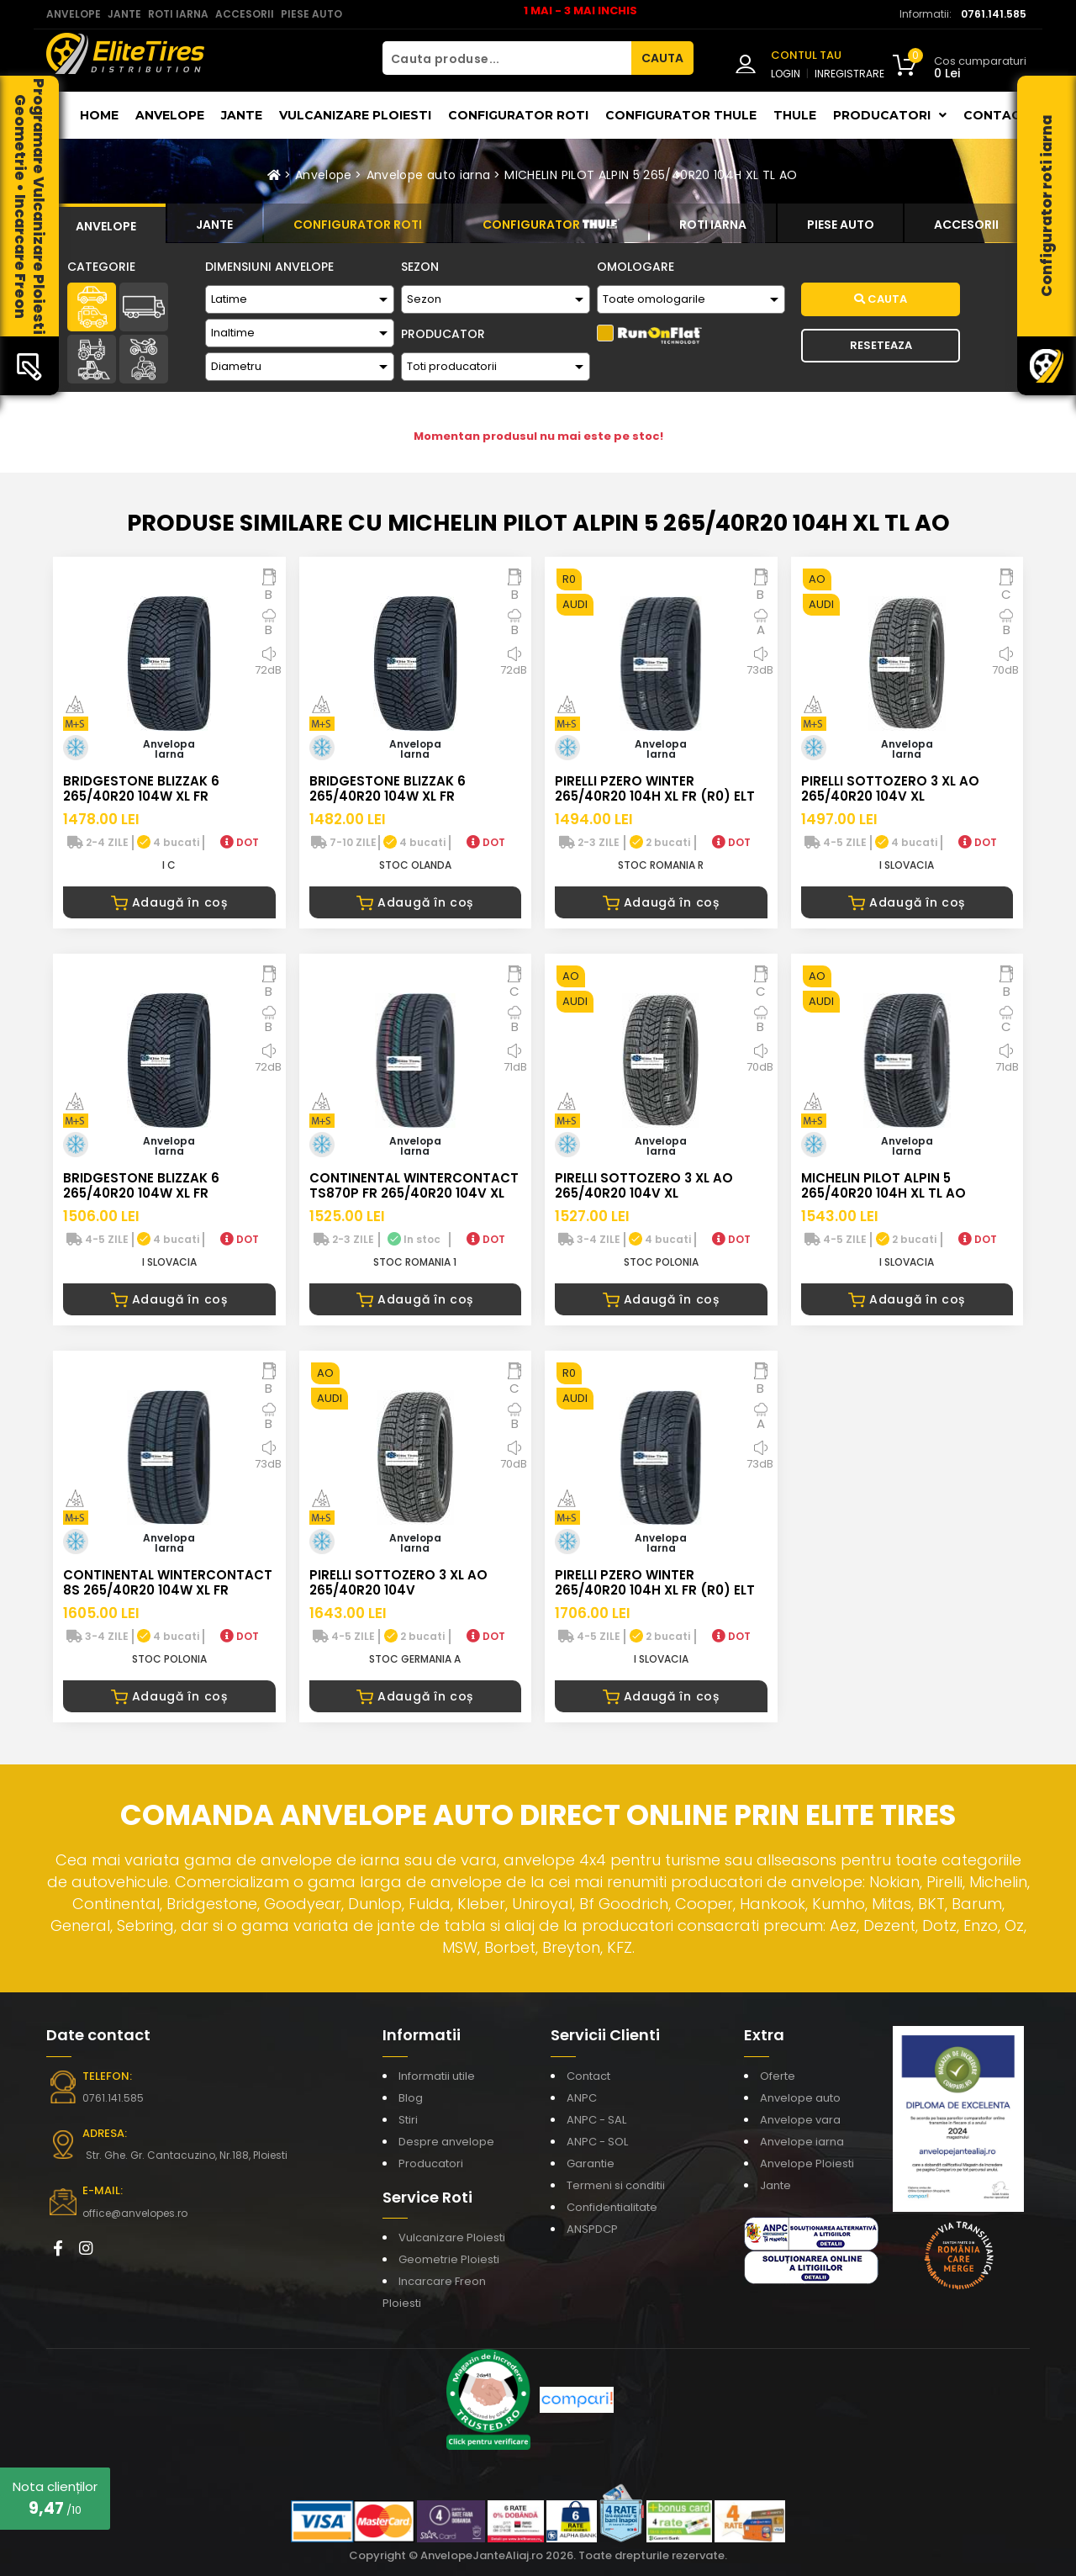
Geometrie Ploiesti (448, 2259)
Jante (241, 115)
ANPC (582, 2098)
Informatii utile (436, 2076)
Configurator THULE (681, 115)
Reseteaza (881, 345)
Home (99, 115)
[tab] (106, 224)
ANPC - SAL (596, 2120)
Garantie (590, 2163)
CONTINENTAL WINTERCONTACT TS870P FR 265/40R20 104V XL (414, 1185)
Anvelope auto (800, 2098)
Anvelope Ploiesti (807, 2163)
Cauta (880, 299)
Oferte (777, 2076)
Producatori (430, 2163)
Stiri (408, 2120)
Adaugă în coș (169, 902)
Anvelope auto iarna (429, 175)
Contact (996, 115)
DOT (239, 842)
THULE (794, 115)
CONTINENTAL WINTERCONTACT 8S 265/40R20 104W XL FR (167, 1582)
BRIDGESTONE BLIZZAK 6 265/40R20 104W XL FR (141, 788)
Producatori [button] (890, 115)
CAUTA (662, 58)
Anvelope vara (800, 2120)
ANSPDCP (592, 2229)
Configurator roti (518, 115)
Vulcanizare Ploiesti (355, 115)
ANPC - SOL (597, 2142)
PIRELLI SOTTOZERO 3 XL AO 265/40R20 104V (398, 1582)
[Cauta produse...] (506, 58)
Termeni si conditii (616, 2185)
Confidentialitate (612, 2207)
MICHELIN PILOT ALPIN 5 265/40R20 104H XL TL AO (650, 175)
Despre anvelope (446, 2142)
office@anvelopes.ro (134, 2213)
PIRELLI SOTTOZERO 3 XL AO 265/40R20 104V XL (890, 788)
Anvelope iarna (802, 2142)
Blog (410, 2098)
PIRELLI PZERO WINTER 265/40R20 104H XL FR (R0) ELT (655, 788)
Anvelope (169, 115)
